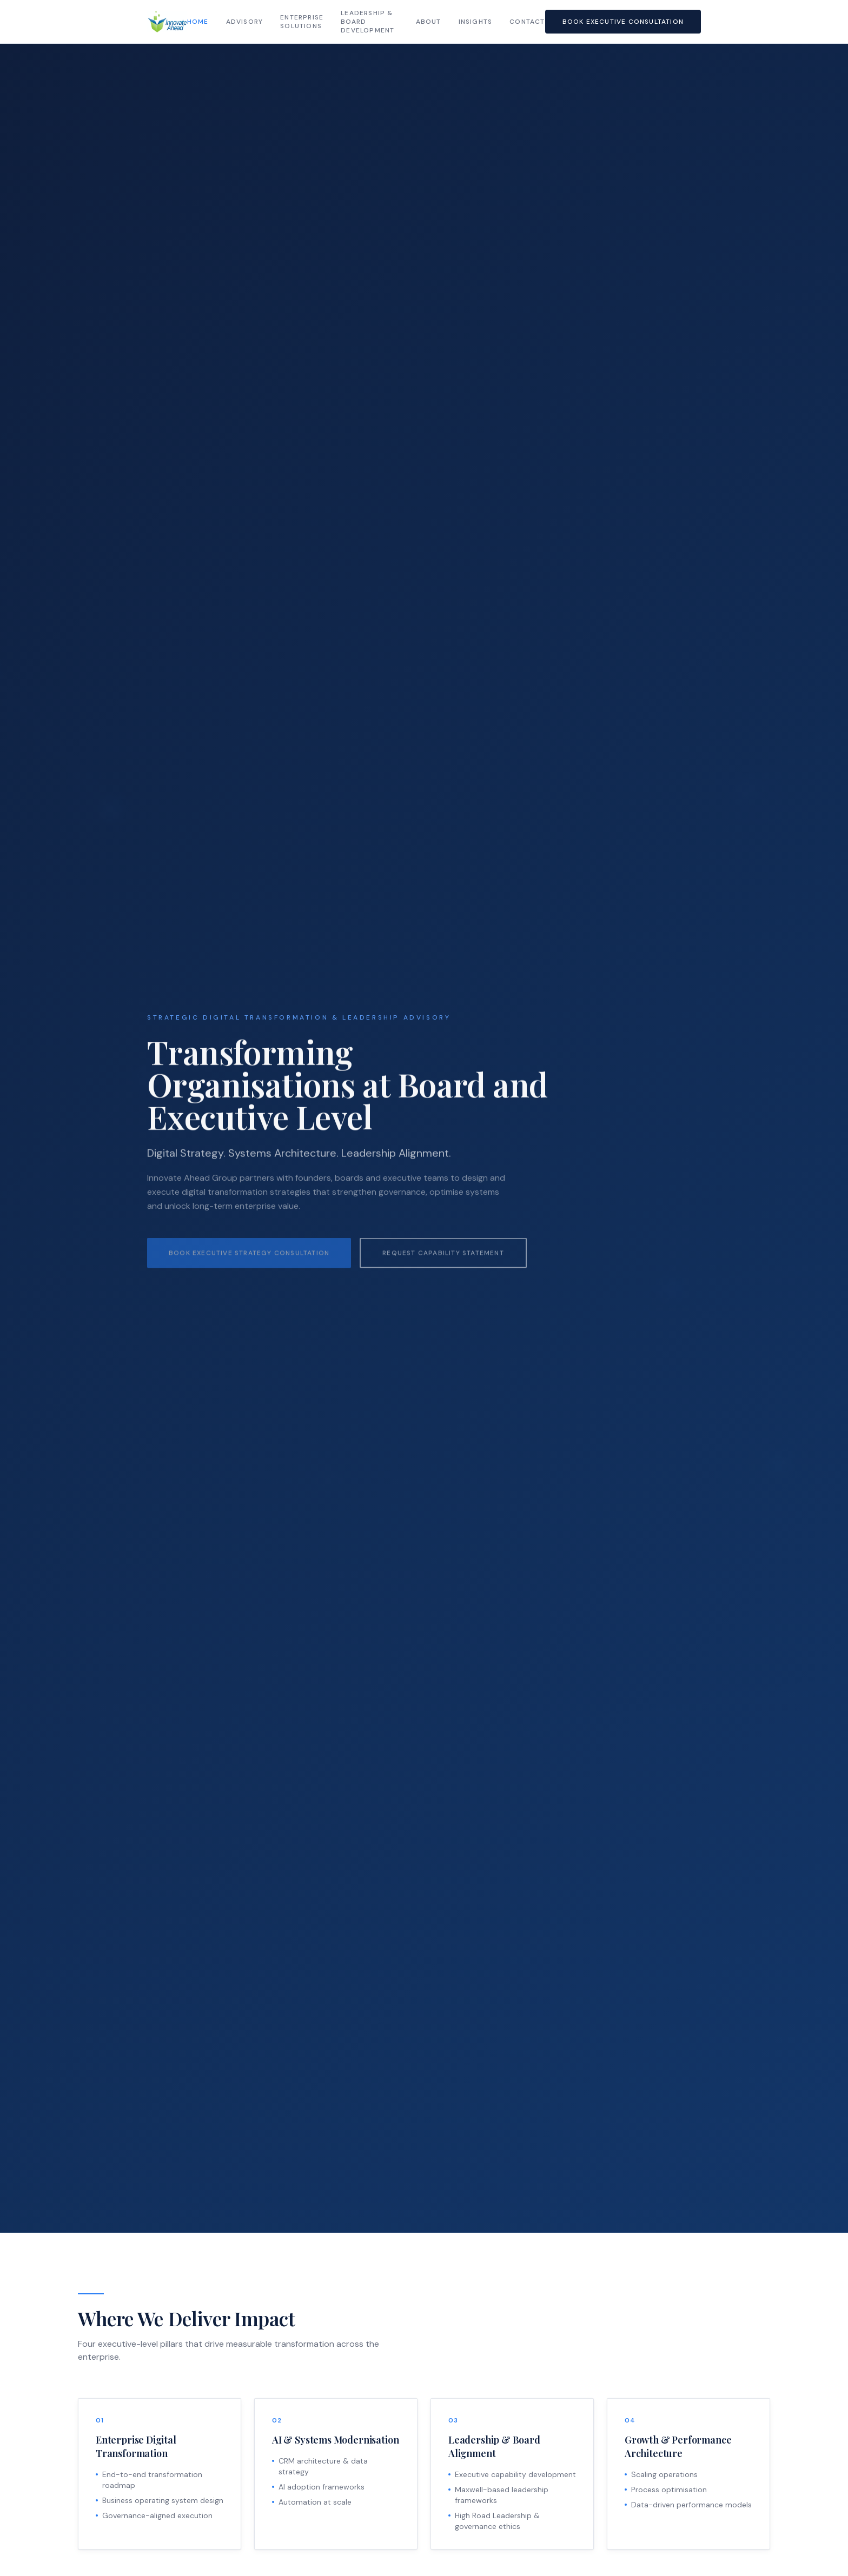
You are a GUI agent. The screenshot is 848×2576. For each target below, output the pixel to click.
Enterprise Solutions (301, 21)
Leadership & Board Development (367, 22)
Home (198, 21)
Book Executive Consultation (623, 21)
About (428, 21)
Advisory (244, 21)
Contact (527, 21)
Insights (476, 21)
